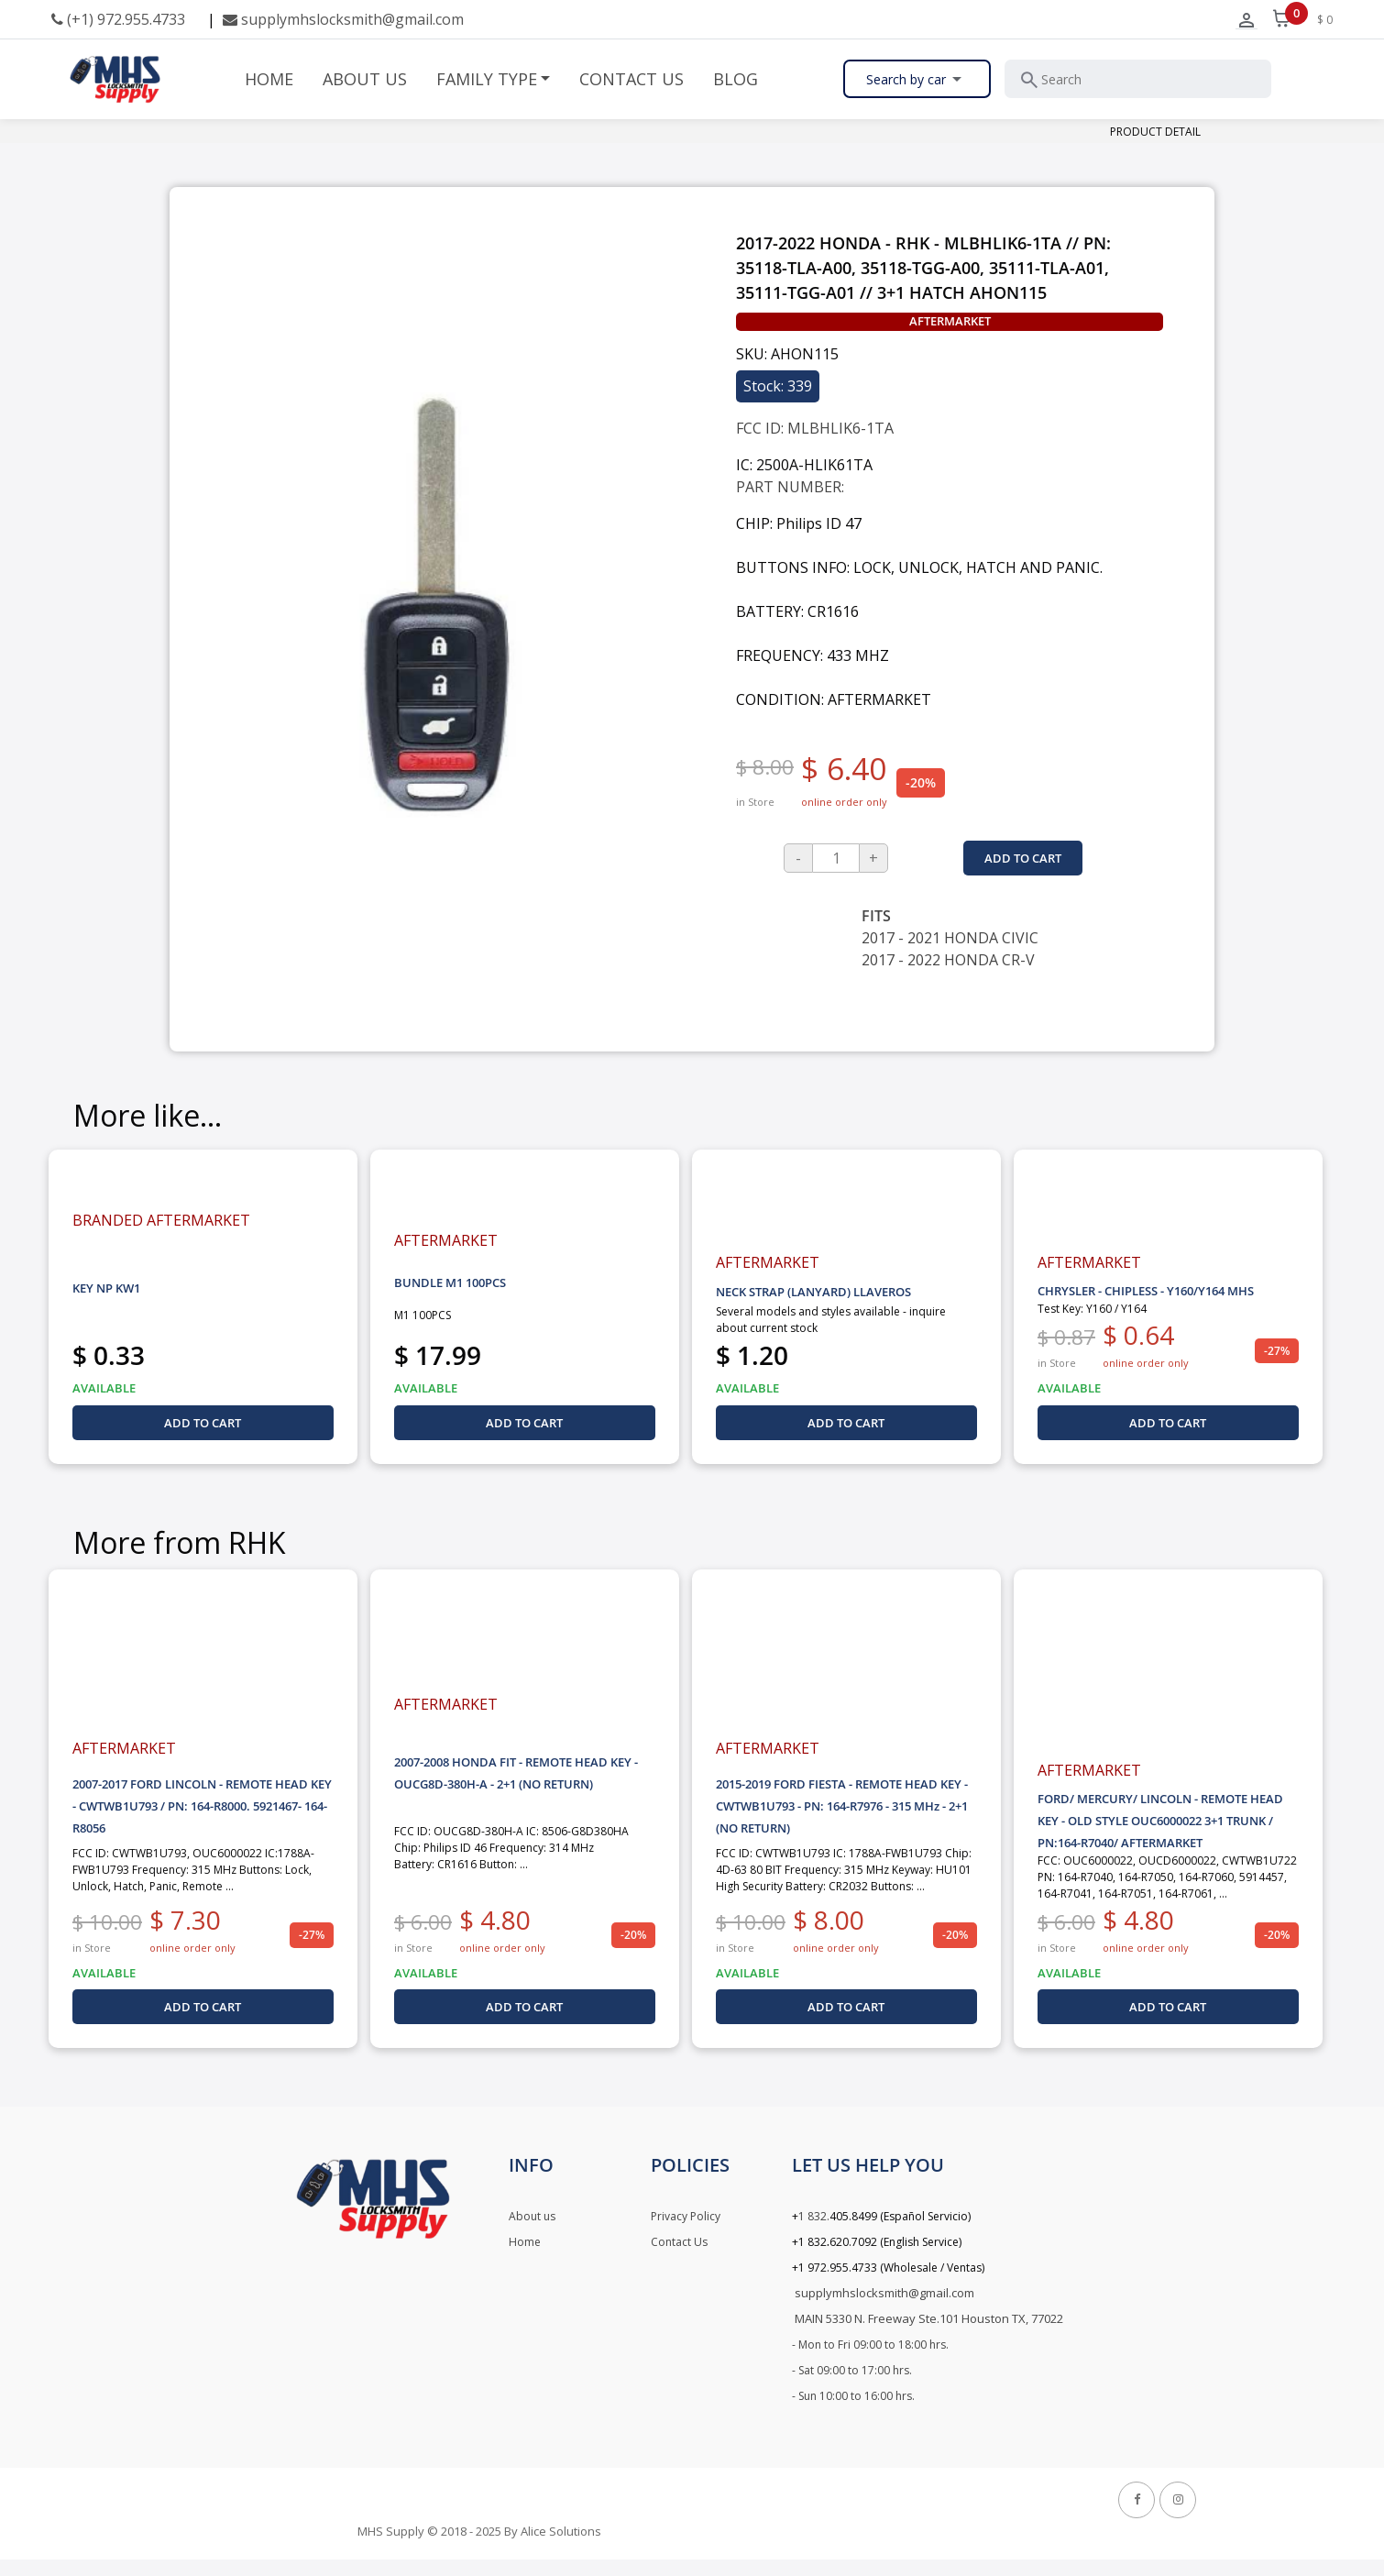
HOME (269, 79)
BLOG (735, 79)
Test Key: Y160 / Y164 (1092, 1308)
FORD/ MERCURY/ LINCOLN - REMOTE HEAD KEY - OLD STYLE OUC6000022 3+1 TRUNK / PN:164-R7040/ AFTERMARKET (1160, 1820)
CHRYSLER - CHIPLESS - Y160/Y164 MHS (1146, 1290)
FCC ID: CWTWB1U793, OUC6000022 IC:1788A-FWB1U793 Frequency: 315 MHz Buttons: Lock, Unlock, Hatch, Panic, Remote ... (193, 1869)
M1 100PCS (422, 1315)
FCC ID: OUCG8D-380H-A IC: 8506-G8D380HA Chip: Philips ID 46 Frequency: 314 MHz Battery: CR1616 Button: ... (511, 1847)
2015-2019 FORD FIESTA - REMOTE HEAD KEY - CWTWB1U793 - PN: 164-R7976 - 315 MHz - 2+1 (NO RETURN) (842, 1806)
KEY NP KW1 (106, 1288)
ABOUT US (365, 79)
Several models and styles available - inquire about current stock (831, 1320)
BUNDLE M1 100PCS (450, 1282)
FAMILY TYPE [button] (486, 79)
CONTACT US (631, 79)
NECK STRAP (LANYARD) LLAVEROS (813, 1291)
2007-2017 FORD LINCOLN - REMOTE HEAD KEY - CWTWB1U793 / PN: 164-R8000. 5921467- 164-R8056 (202, 1806)
